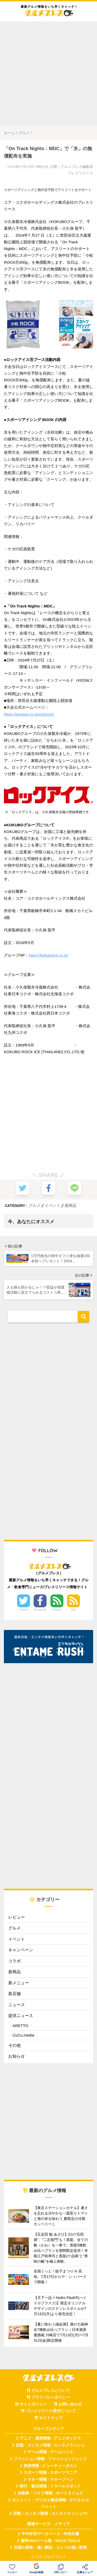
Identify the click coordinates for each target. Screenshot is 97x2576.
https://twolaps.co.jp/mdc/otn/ (29, 714)
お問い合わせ (70, 2404)
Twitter (23, 1609)
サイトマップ (50, 2418)
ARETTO (20, 2025)
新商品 (70, 1205)
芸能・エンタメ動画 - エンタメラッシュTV (50, 2513)
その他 (14, 2045)
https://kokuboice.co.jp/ (48, 955)
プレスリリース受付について (51, 2411)
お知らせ (16, 2056)
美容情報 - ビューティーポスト (50, 2466)
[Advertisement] (48, 73)
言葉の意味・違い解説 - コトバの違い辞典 (50, 2547)
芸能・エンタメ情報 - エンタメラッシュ (50, 2445)
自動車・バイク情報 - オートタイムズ (50, 2493)
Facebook (40, 1609)
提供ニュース (20, 2015)
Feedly (57, 1609)
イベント (52, 1205)
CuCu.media (23, 2035)
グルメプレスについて (50, 2391)
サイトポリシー (33, 2404)
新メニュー (18, 1983)
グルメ (34, 1205)
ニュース (16, 2005)
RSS (73, 1609)
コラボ (14, 1961)
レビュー (16, 1917)
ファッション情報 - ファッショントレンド (50, 2459)
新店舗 (14, 1993)
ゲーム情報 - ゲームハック (50, 2452)
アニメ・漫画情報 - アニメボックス (50, 2438)
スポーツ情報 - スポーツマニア (50, 2472)
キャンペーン (20, 1950)
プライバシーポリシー (50, 2397)
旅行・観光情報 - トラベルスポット (50, 2486)
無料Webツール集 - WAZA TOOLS (50, 2541)
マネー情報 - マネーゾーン (50, 2479)
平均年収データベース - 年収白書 (50, 2534)
